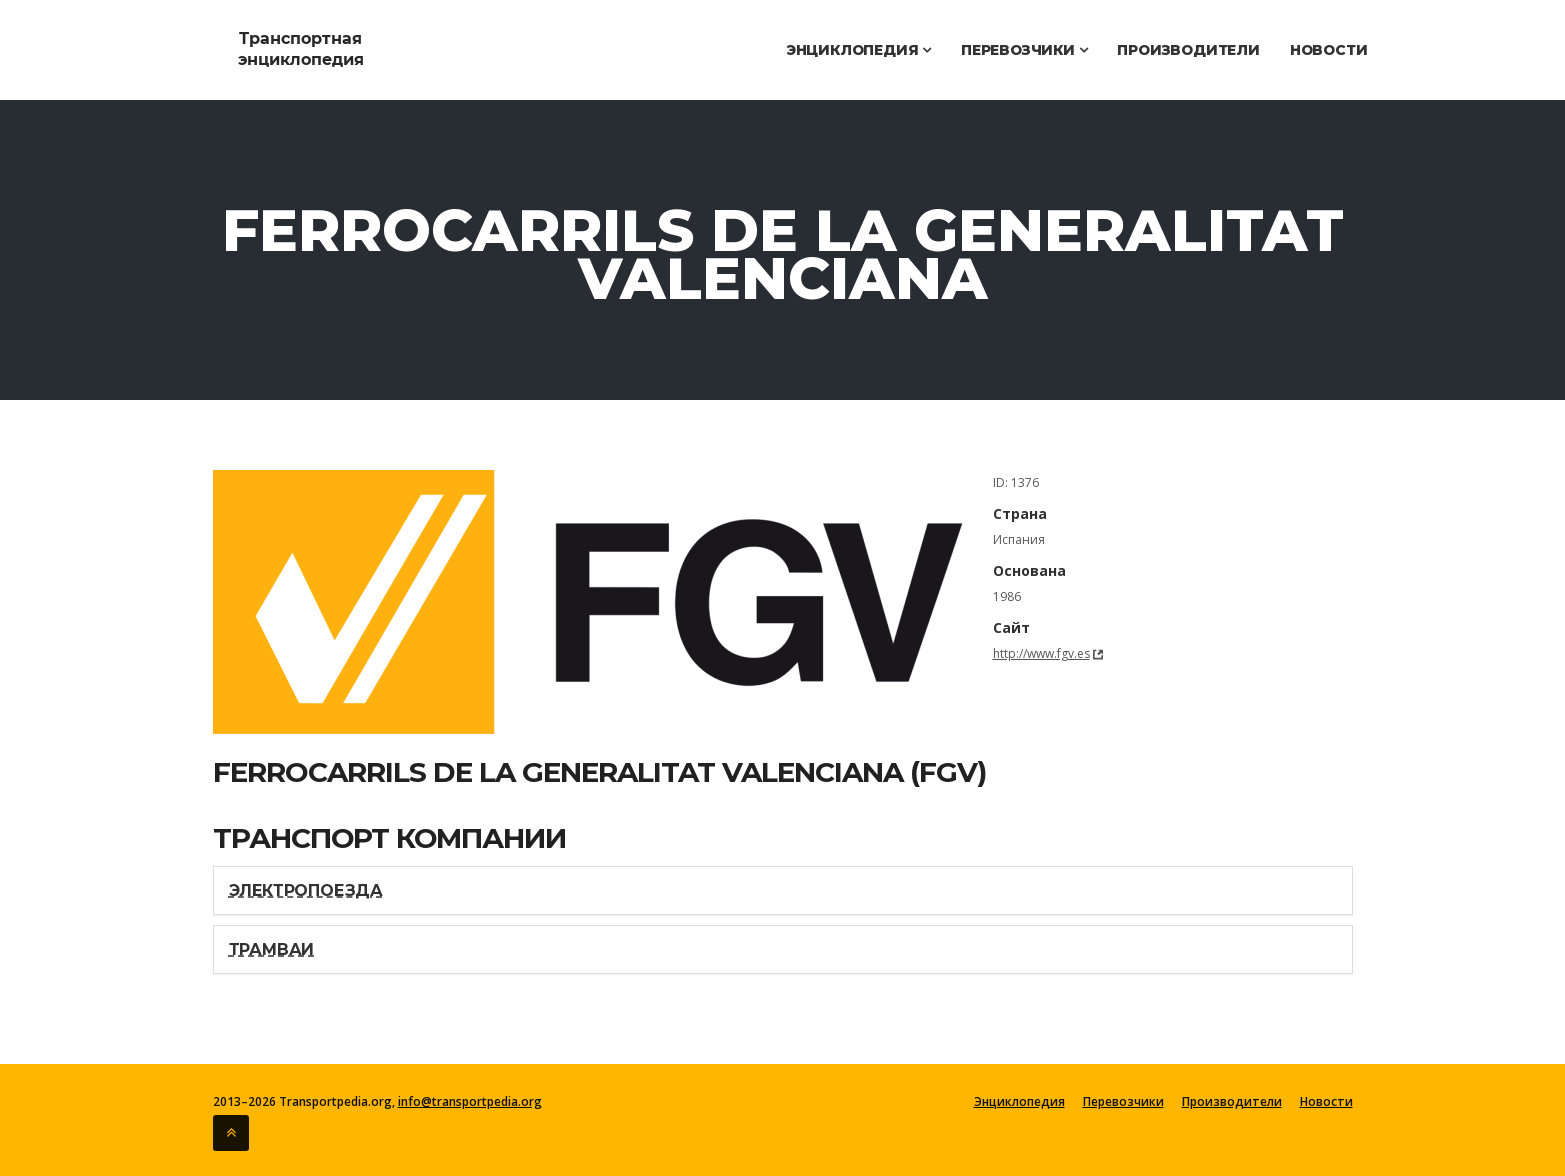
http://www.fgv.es (1041, 653)
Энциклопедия (858, 50)
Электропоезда (306, 890)
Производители (1188, 50)
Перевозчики (1024, 50)
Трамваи (272, 949)
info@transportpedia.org (470, 1101)
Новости (1329, 50)
